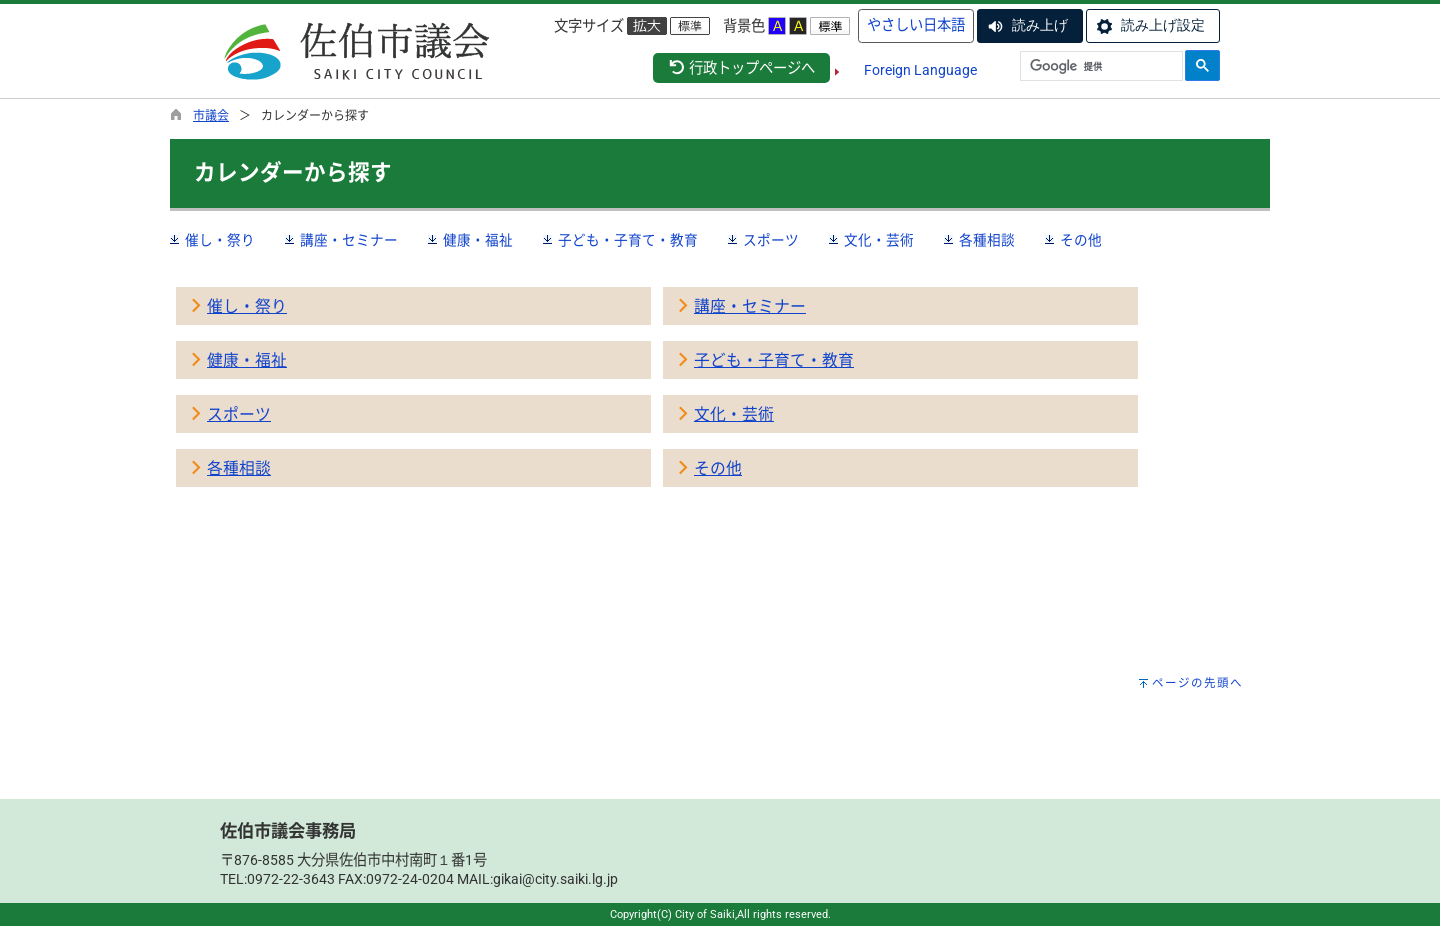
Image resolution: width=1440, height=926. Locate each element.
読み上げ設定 (1163, 25)
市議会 (211, 116)
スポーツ (771, 240)
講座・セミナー (349, 240)
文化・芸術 (879, 240)
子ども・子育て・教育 (628, 240)
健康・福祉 (478, 240)
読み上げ (1040, 25)
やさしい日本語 (916, 25)
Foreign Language (920, 70)
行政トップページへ (741, 68)
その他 (1081, 240)
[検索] (1099, 67)
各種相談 (987, 240)
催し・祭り (220, 240)
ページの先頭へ (1197, 683)
